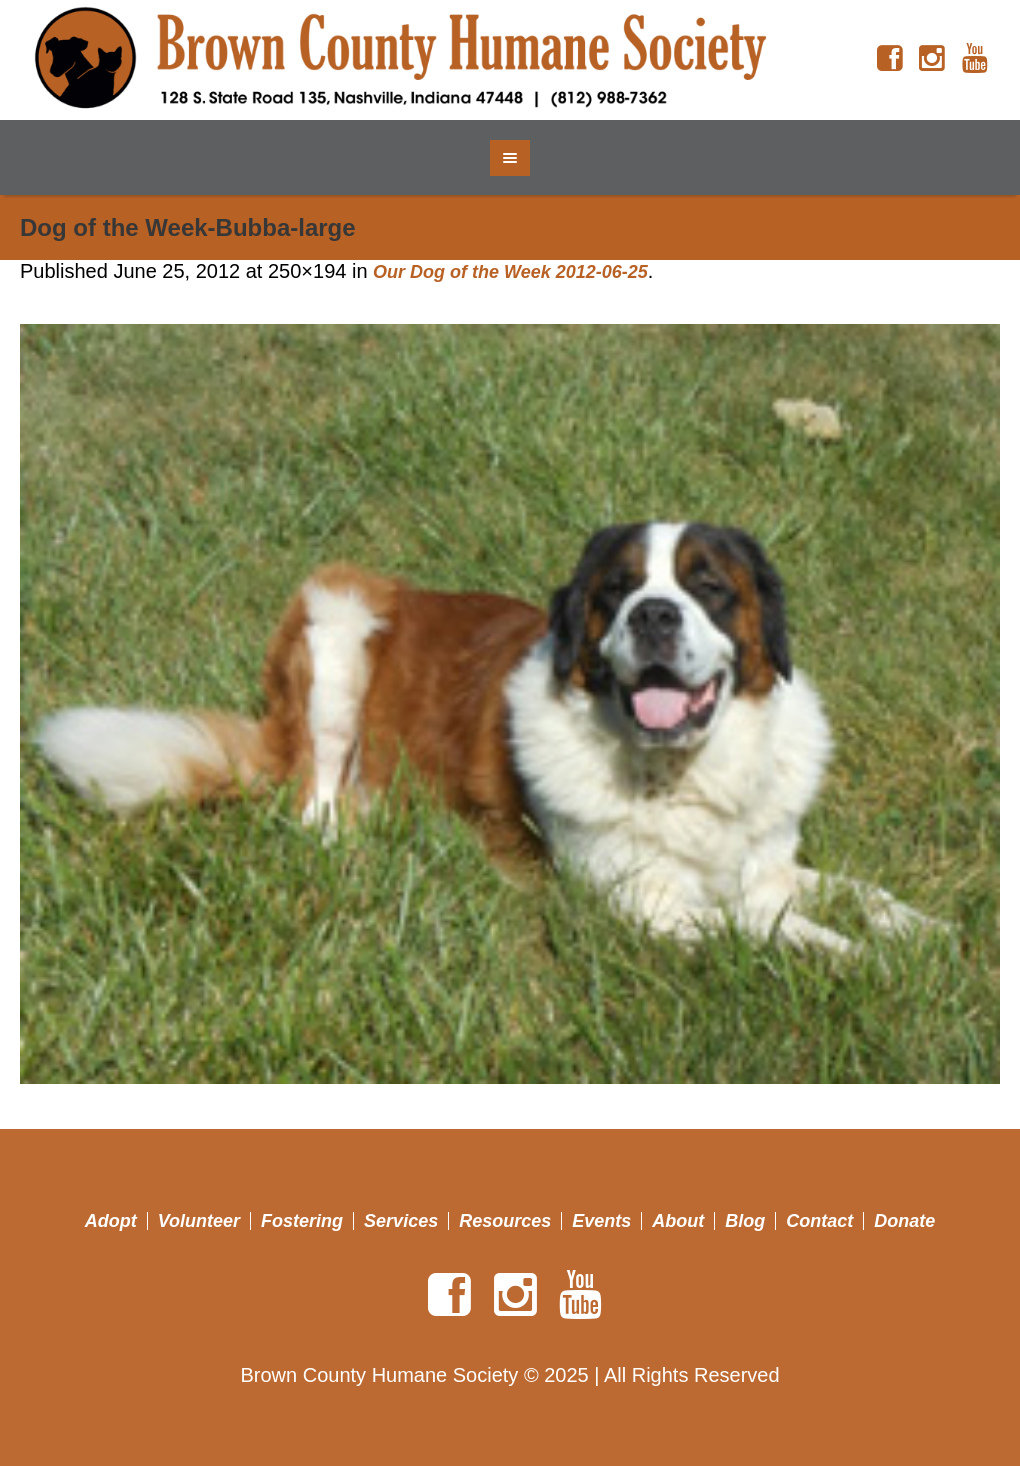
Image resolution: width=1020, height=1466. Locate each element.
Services (401, 1221)
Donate (904, 1221)
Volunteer (199, 1221)
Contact (819, 1221)
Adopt (111, 1221)
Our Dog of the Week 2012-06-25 (510, 272)
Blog (745, 1221)
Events (601, 1221)
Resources (505, 1221)
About (678, 1221)
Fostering (302, 1221)
